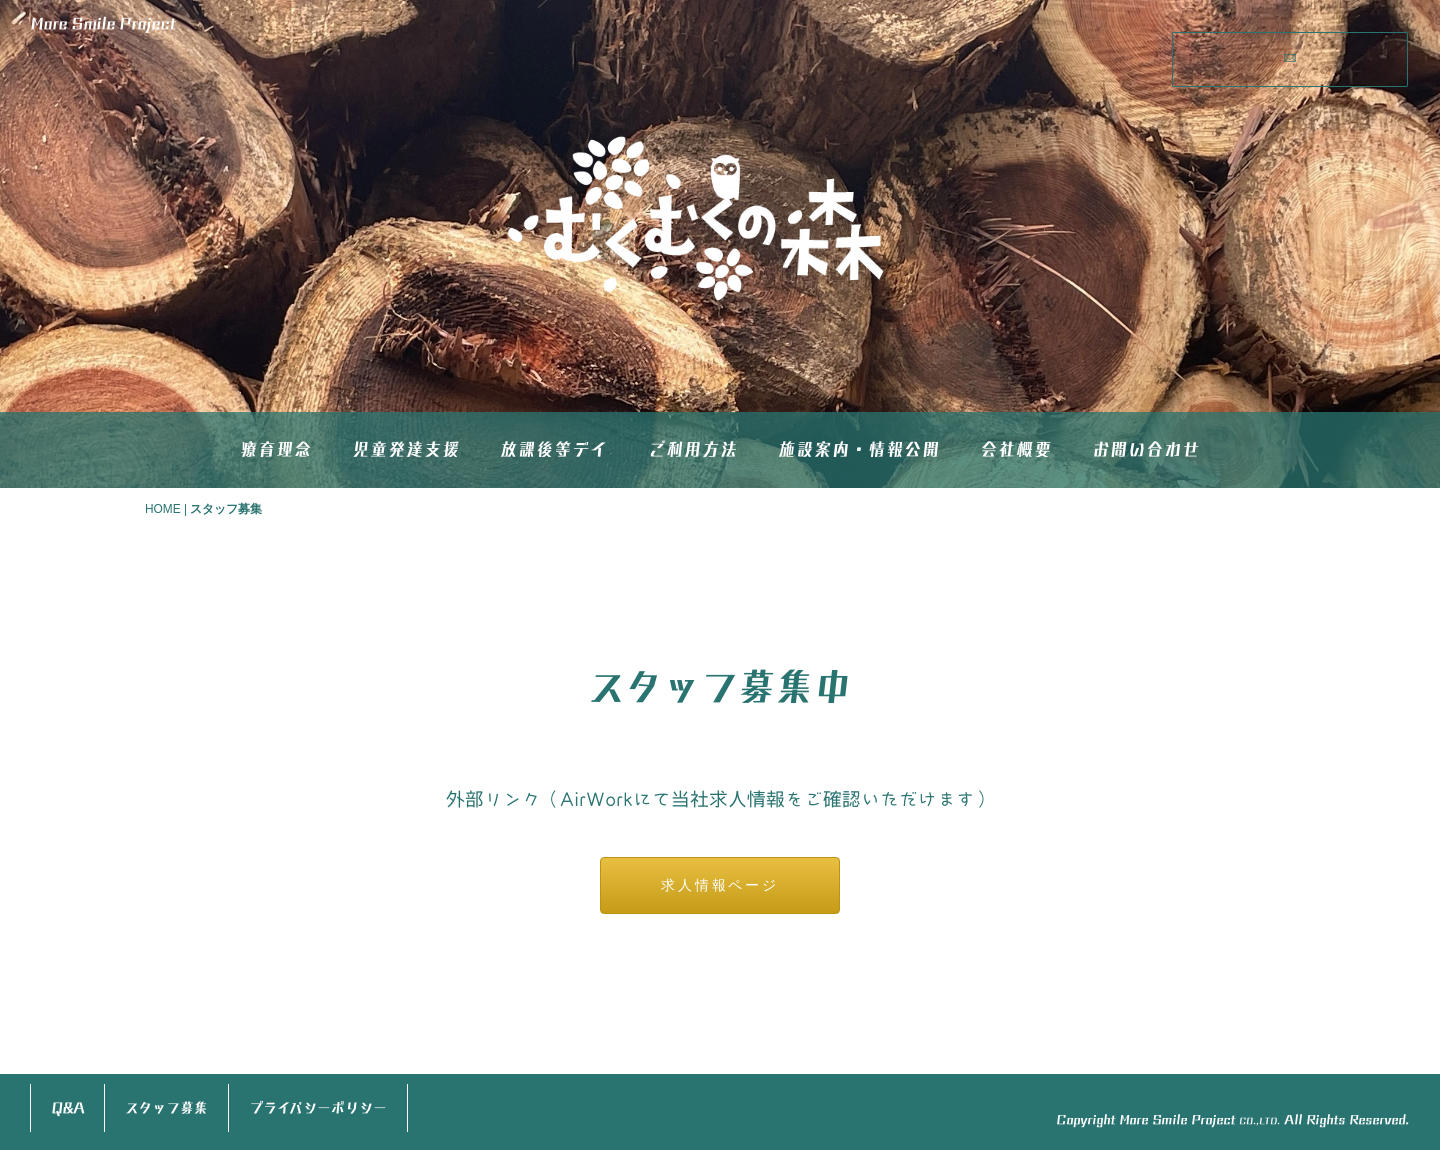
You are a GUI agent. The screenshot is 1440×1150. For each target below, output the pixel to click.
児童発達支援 (406, 449)
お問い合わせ (1146, 449)
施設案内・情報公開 (859, 449)
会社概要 (1016, 449)
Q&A (67, 1107)
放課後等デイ (554, 449)
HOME (163, 509)
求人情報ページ (720, 885)
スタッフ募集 (166, 1107)
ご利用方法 (693, 449)
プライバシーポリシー (318, 1107)
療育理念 (276, 449)
